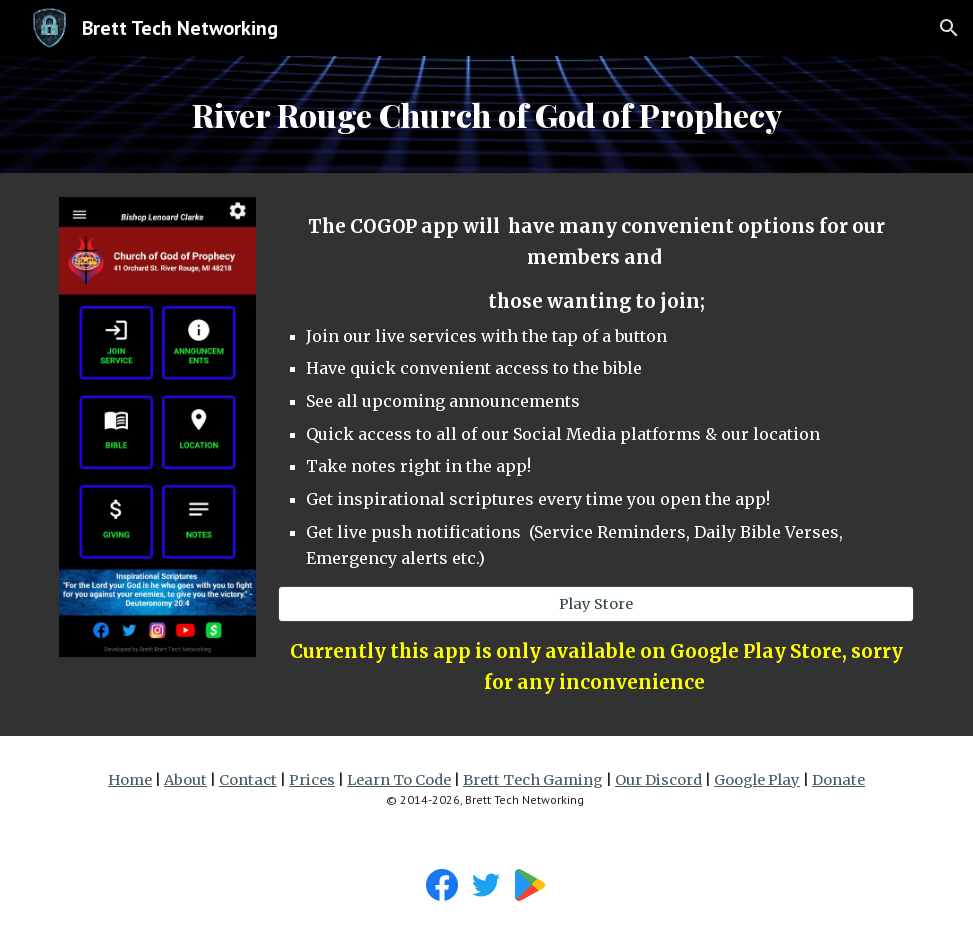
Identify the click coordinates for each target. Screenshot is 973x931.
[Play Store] (596, 603)
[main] (486, 114)
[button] (949, 28)
